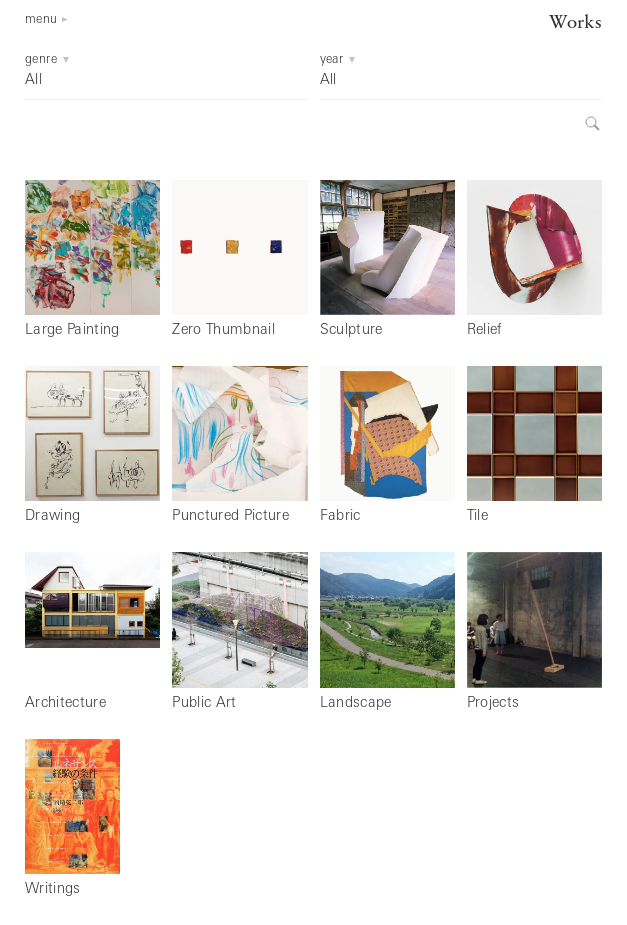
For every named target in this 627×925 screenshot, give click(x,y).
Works (575, 23)
